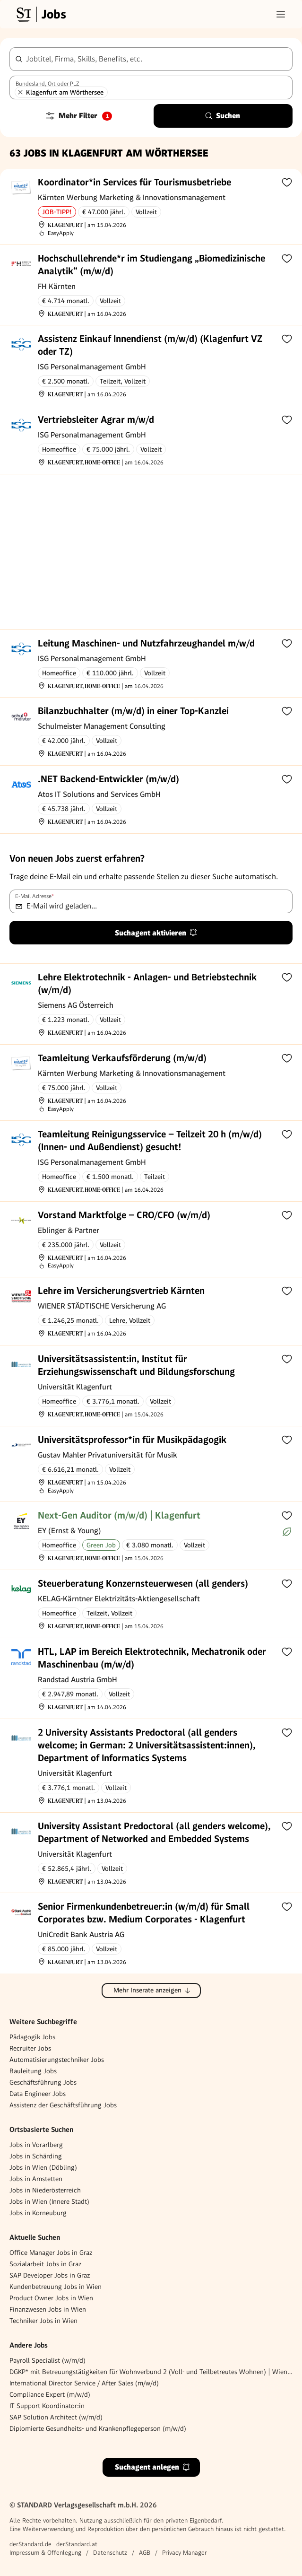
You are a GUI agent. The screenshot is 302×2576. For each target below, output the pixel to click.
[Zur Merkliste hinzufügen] (287, 182)
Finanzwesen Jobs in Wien (47, 2309)
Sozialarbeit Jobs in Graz (45, 2264)
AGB (144, 2552)
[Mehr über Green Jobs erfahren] (287, 1532)
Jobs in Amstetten (35, 2179)
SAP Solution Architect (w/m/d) (56, 2417)
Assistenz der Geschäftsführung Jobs (63, 2105)
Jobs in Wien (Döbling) (43, 2167)
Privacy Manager (184, 2552)
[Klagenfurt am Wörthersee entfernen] (20, 92)
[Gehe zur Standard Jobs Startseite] (40, 14)
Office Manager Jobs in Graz (50, 2252)
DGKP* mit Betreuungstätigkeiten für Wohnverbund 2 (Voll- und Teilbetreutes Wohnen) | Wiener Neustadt (151, 2371)
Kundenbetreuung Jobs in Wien (55, 2286)
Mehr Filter (78, 116)
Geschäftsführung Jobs (43, 2082)
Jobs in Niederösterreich (45, 2190)
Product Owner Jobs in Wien (51, 2298)
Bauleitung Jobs (33, 2071)
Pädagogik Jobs (32, 2037)
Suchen (222, 115)
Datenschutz (110, 2552)
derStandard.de (30, 2544)
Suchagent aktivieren (156, 932)
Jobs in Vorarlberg (36, 2144)
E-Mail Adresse (34, 896)
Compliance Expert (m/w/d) (49, 2394)
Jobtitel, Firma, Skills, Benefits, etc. (84, 58)
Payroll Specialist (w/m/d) (47, 2360)
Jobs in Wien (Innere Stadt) (49, 2201)
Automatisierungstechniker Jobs (56, 2059)
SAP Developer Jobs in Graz (49, 2275)
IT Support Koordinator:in (47, 2406)
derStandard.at (76, 2544)
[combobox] (151, 59)
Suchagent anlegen (152, 2466)
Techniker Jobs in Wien (43, 2320)
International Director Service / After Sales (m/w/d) (84, 2383)
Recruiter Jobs (30, 2048)
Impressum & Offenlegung (45, 2552)
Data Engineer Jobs (37, 2093)
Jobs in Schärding (35, 2156)
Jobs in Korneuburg (38, 2213)
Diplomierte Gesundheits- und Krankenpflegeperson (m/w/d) (97, 2428)
